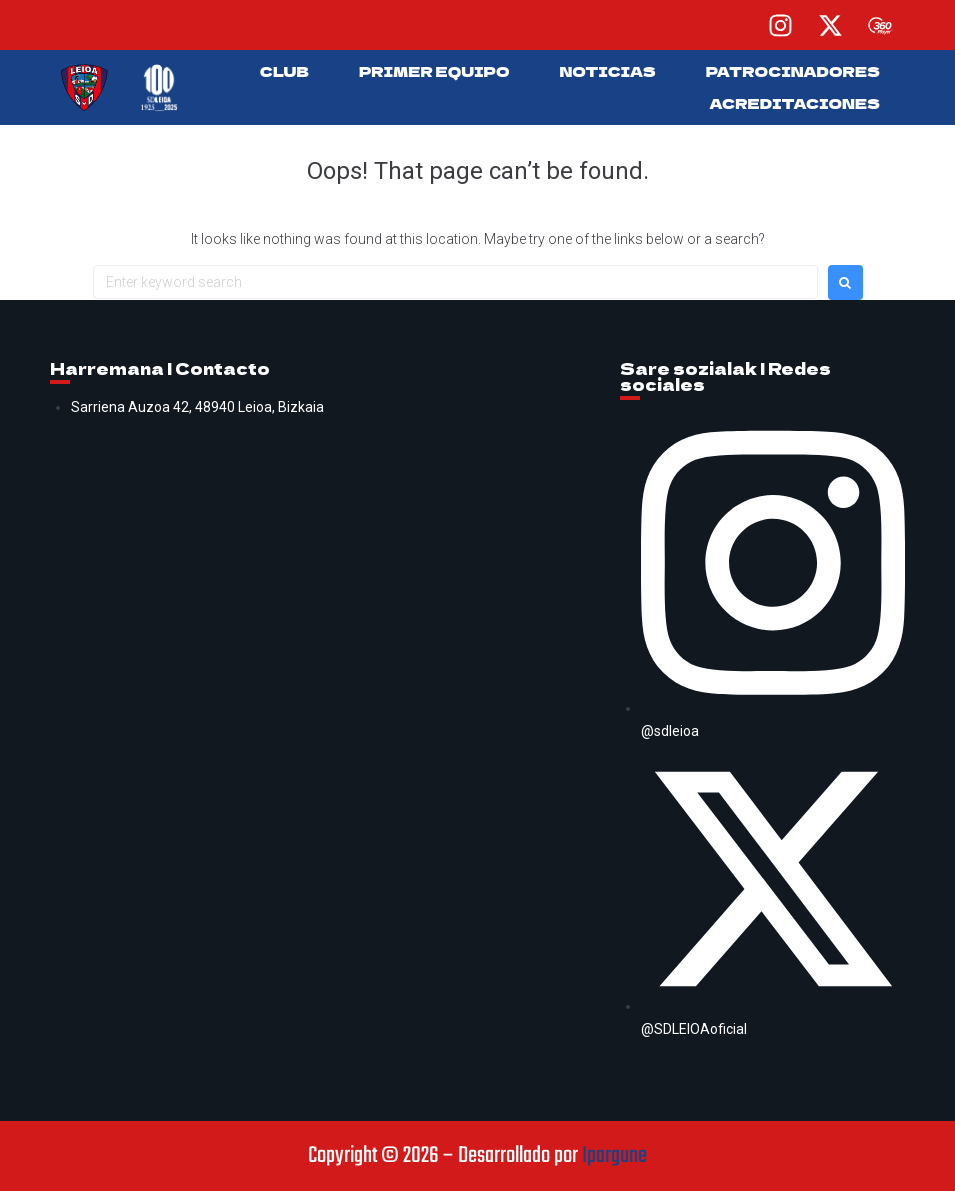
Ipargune (614, 1156)
